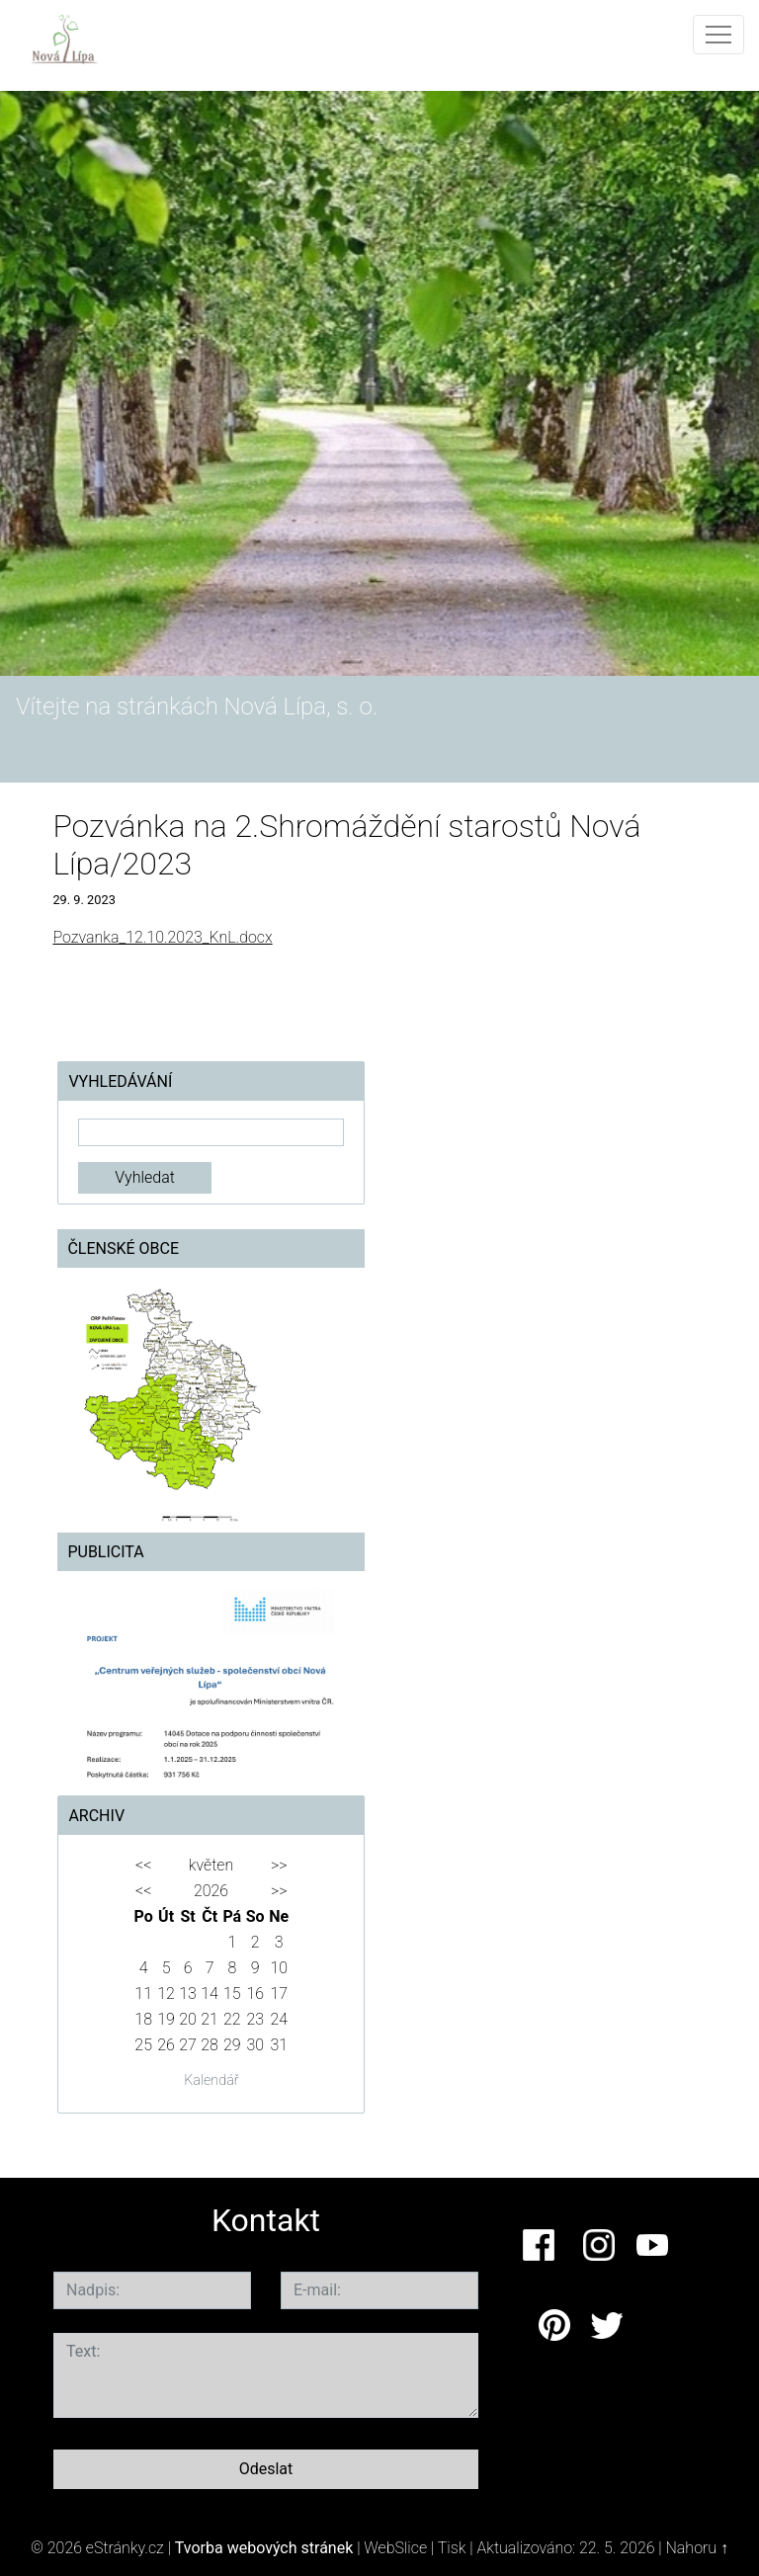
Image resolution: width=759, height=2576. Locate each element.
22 (232, 2019)
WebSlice (395, 2547)
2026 (211, 1890)
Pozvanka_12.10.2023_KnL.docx (162, 937)
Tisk (452, 2547)
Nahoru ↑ (697, 2547)
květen (211, 1865)
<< (143, 1865)
